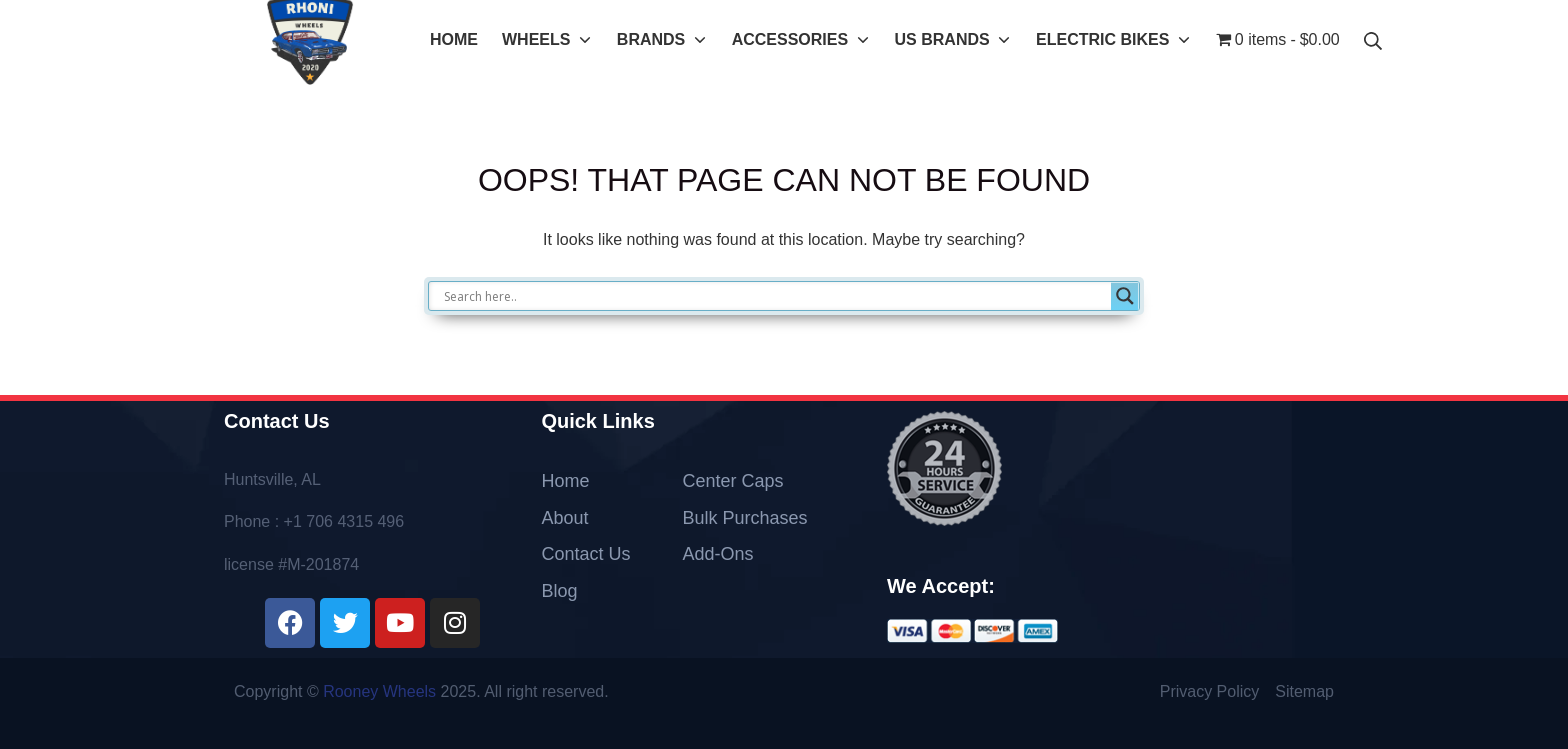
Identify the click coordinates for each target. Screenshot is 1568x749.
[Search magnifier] (1125, 296)
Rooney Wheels (379, 691)
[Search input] (775, 296)
